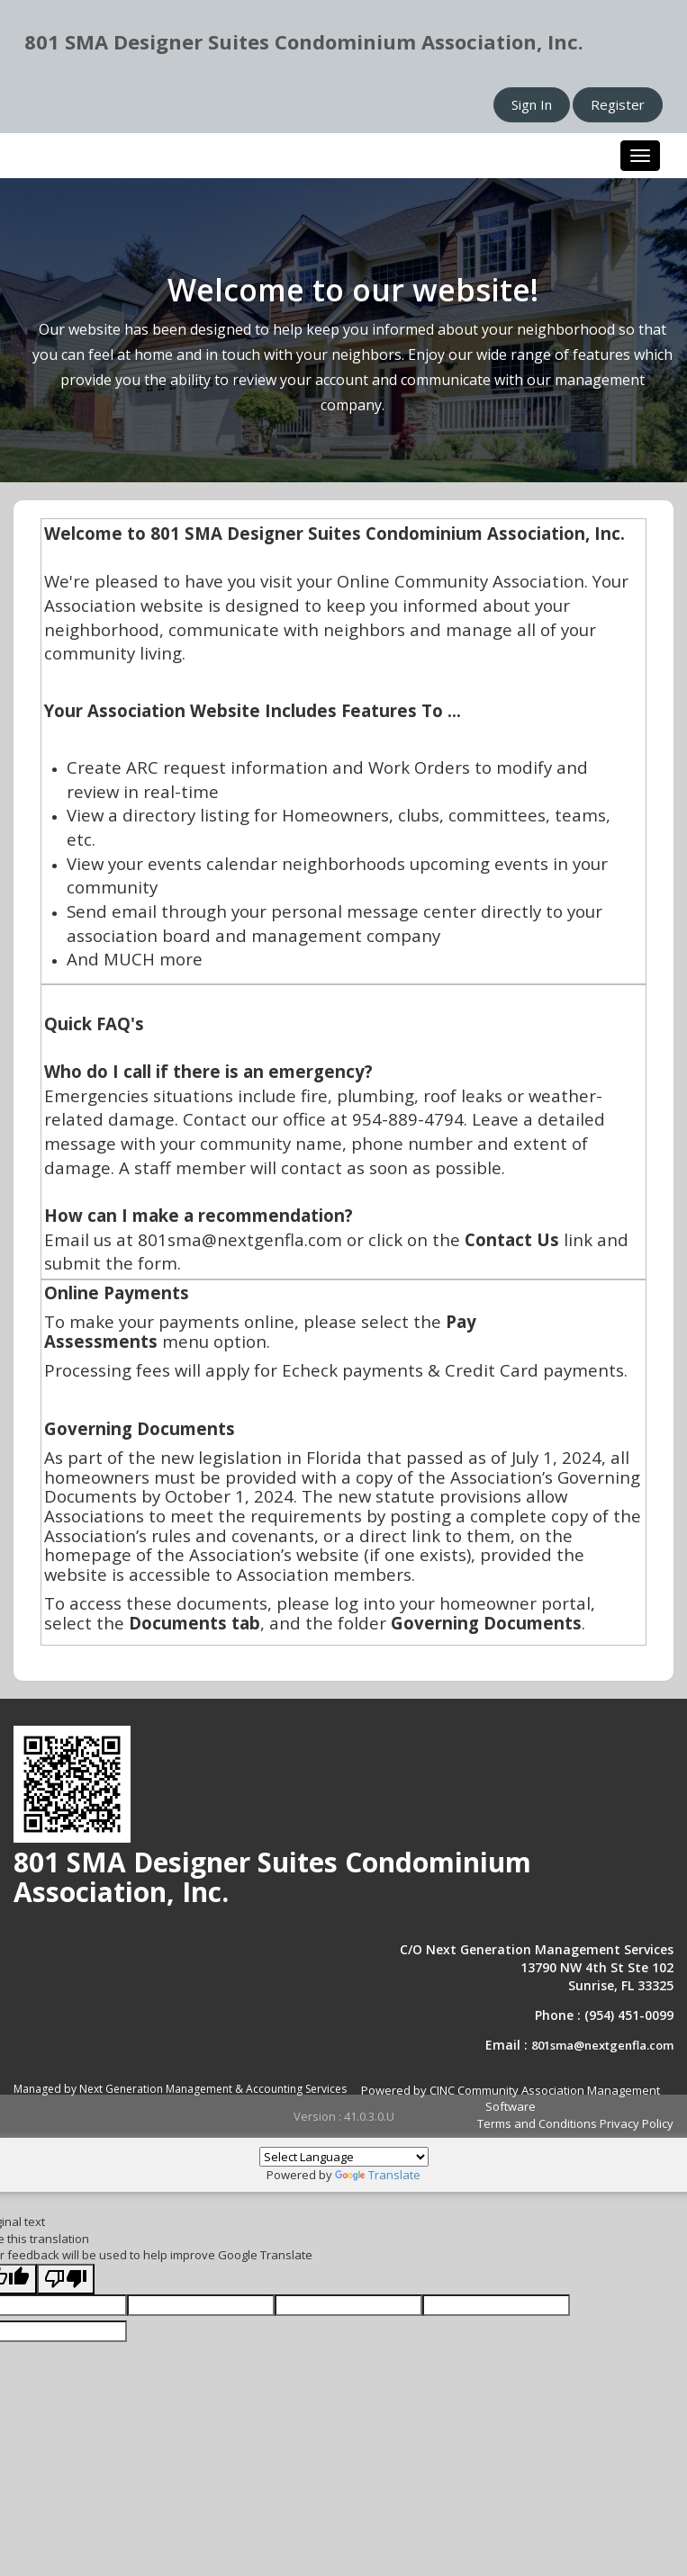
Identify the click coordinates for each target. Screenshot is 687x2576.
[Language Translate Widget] (344, 2157)
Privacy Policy (636, 2123)
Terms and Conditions (537, 2123)
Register (618, 104)
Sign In (531, 104)
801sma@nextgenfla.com (602, 2045)
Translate (377, 2175)
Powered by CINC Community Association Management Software (510, 2098)
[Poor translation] (66, 2279)
